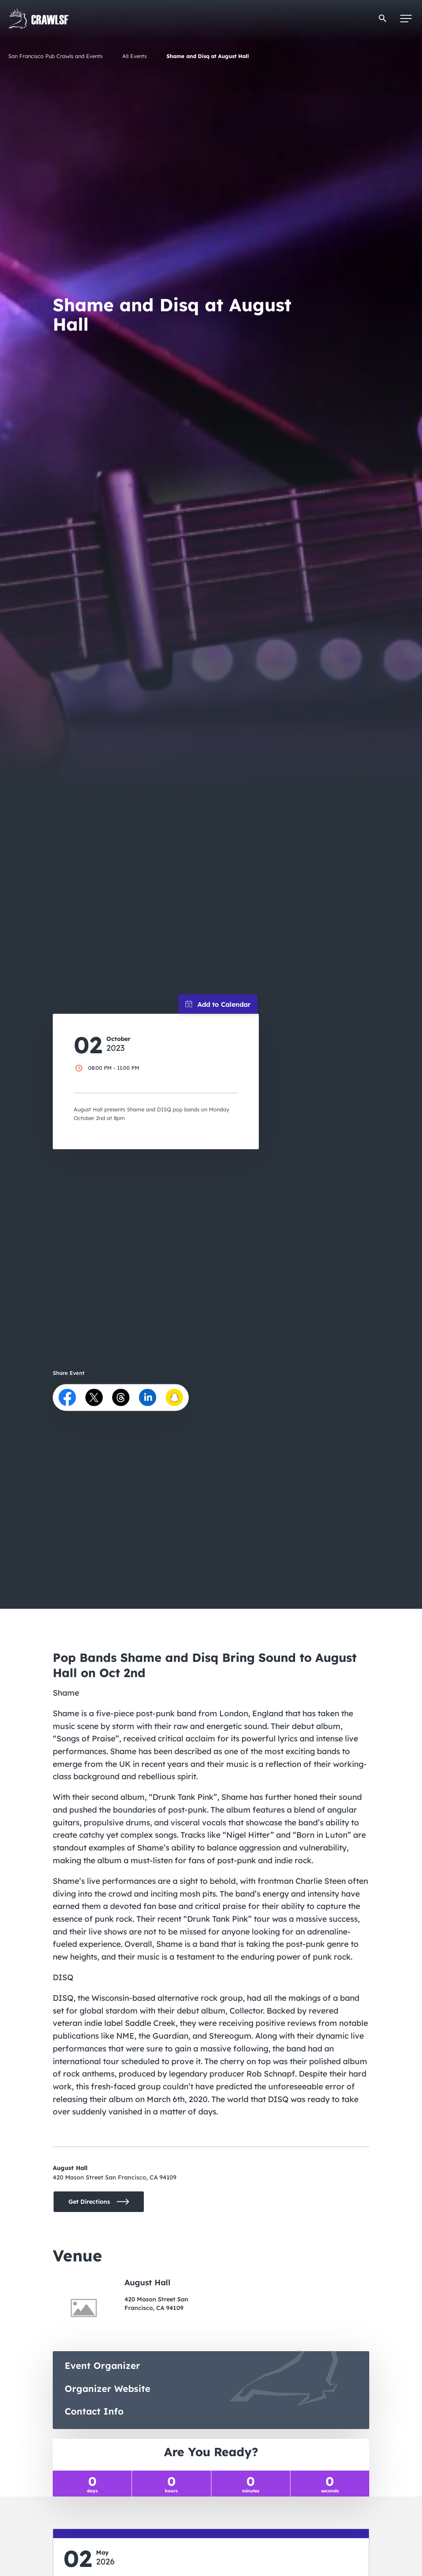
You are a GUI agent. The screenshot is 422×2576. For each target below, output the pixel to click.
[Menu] (406, 18)
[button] (382, 18)
